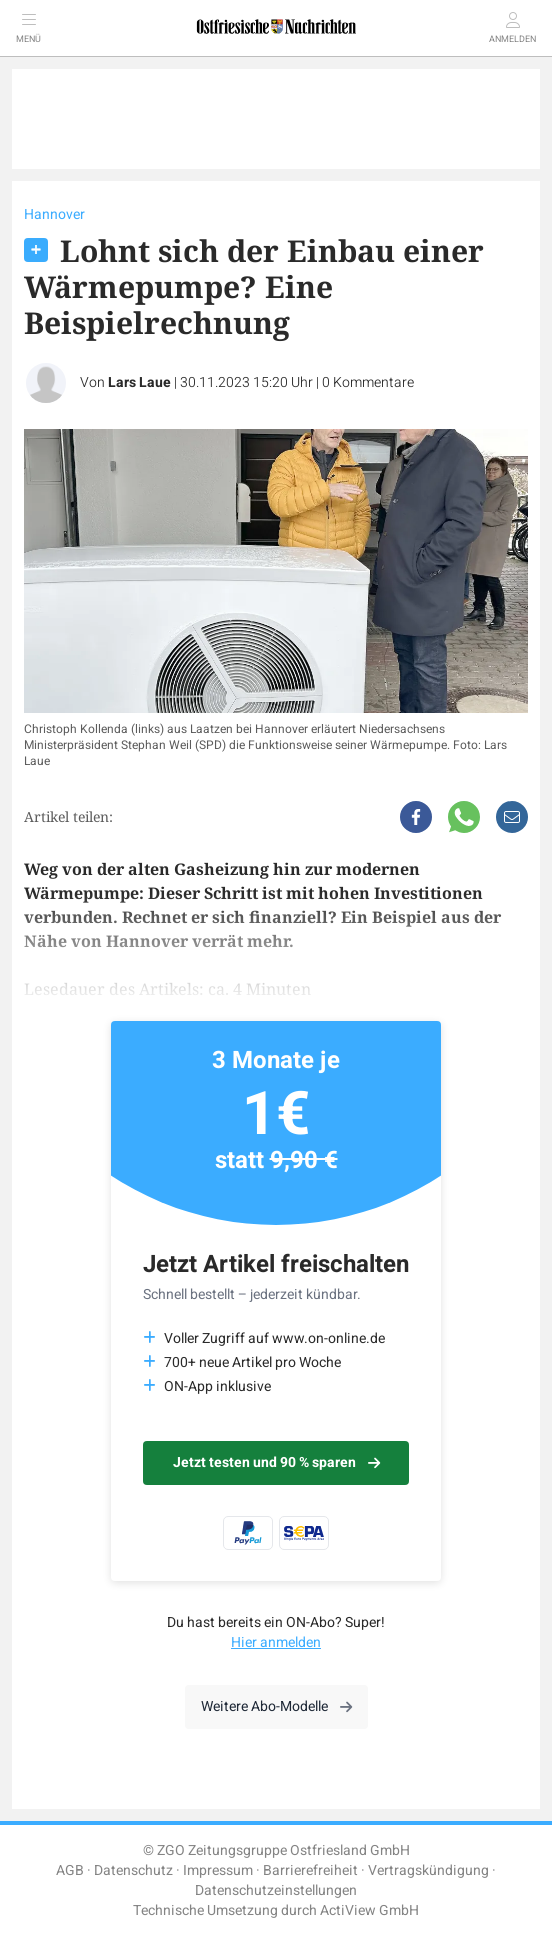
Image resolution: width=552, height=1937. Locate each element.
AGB (70, 1870)
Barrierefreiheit (310, 1870)
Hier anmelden (276, 1642)
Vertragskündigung (428, 1870)
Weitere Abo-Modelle (276, 1706)
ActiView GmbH (369, 1910)
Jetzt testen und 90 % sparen (276, 1462)
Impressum (218, 1870)
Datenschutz (133, 1870)
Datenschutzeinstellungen (276, 1890)
